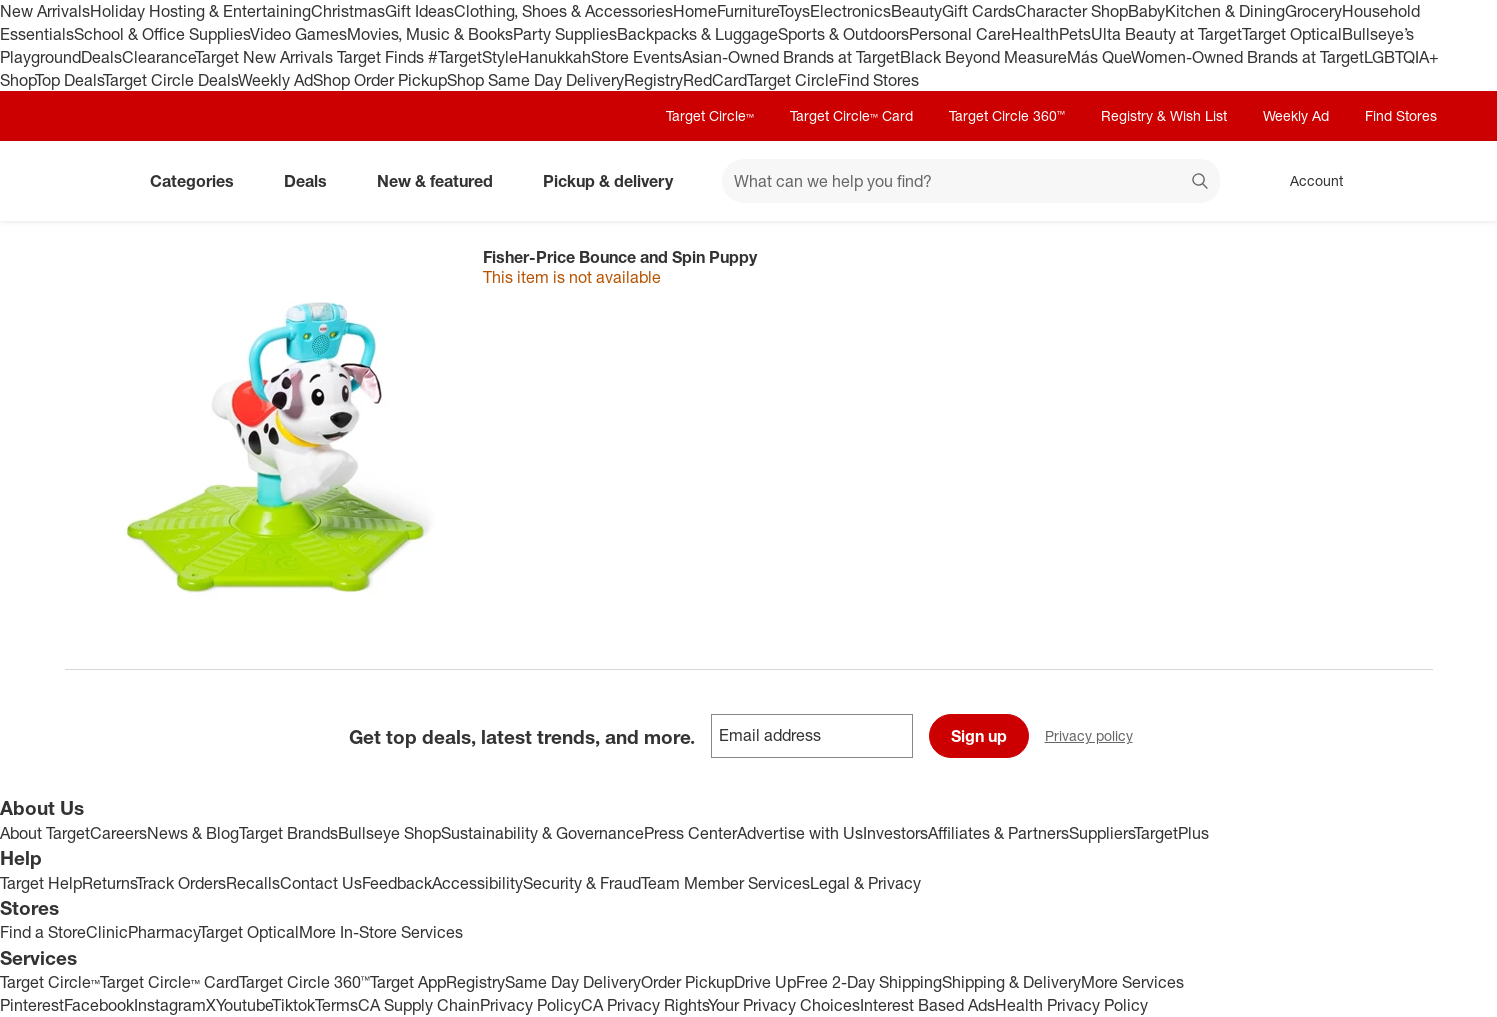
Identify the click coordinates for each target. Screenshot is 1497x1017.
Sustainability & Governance (542, 833)
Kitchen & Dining (1225, 11)
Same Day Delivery (573, 982)
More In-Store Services (381, 932)
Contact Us (321, 883)
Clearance (158, 57)
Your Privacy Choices (784, 1005)
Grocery (1313, 11)
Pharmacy (163, 932)
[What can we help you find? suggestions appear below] (971, 181)
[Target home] (93, 181)
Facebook (99, 1005)
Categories (200, 181)
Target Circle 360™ (1007, 115)
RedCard (715, 80)
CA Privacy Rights (644, 1005)
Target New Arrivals (266, 57)
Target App (408, 982)
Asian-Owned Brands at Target (791, 57)
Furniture (747, 11)
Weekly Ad (275, 80)
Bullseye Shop (389, 833)
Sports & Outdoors (843, 34)
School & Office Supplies (162, 34)
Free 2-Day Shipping (869, 982)
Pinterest (32, 1005)
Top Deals (69, 80)
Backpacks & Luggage (697, 34)
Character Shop (1071, 11)
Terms (336, 1005)
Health (1035, 34)
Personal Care (960, 34)
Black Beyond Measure (983, 57)
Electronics (850, 11)
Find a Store (43, 932)
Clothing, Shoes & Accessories (563, 11)
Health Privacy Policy (1071, 1005)
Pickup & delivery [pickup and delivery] (616, 181)
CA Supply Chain (419, 1005)
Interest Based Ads (927, 1005)
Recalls (253, 883)
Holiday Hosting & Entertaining (200, 11)
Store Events (636, 57)
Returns (109, 883)
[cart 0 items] (1407, 181)
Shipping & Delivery (1011, 982)
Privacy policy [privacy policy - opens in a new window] (1097, 737)
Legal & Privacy (865, 883)
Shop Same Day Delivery (535, 80)
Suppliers (1101, 833)
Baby (1146, 11)
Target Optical (1292, 34)
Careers (118, 833)
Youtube (244, 1005)
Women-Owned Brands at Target (1247, 57)
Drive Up (765, 982)
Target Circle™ (710, 115)
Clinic (107, 932)
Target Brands (288, 833)
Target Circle (792, 80)
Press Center (690, 833)
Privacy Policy (530, 1005)
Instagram (170, 1005)
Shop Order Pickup (380, 80)
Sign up (979, 736)
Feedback (397, 883)
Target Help (41, 883)
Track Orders (181, 883)
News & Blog (193, 833)
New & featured (443, 181)
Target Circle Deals (170, 80)
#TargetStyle (473, 57)
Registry (653, 80)
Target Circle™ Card (851, 115)
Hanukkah (554, 57)
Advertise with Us (800, 833)
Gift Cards (978, 11)
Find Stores (878, 80)
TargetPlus (1171, 833)
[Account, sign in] (1306, 181)
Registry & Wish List (1164, 115)
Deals (101, 57)
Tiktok (293, 1005)
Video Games (298, 34)
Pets (1075, 34)
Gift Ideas (419, 11)
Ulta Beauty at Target (1166, 34)
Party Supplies (565, 34)
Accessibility (477, 883)
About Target (45, 833)
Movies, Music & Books (430, 34)
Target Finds (382, 57)
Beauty (916, 11)
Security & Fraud (582, 883)
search (1201, 183)
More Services (1132, 982)
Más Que (1099, 57)
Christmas (348, 11)
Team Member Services (725, 883)
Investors (895, 833)
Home (695, 11)
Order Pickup (687, 982)
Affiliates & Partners (998, 833)
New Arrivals (45, 11)
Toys (794, 11)
